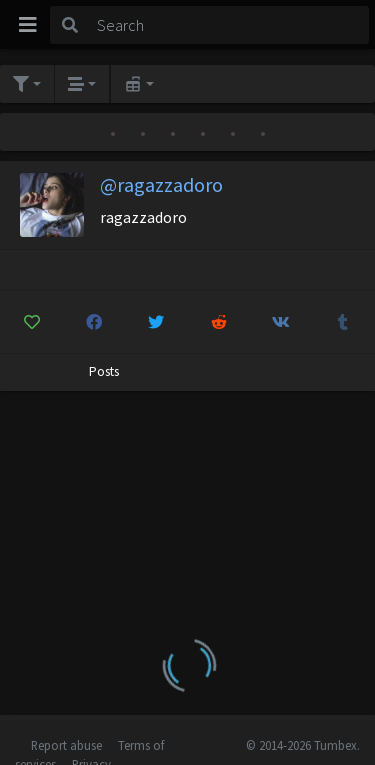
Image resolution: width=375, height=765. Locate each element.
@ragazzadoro (161, 184)
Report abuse (66, 745)
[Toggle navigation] (28, 25)
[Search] (229, 25)
